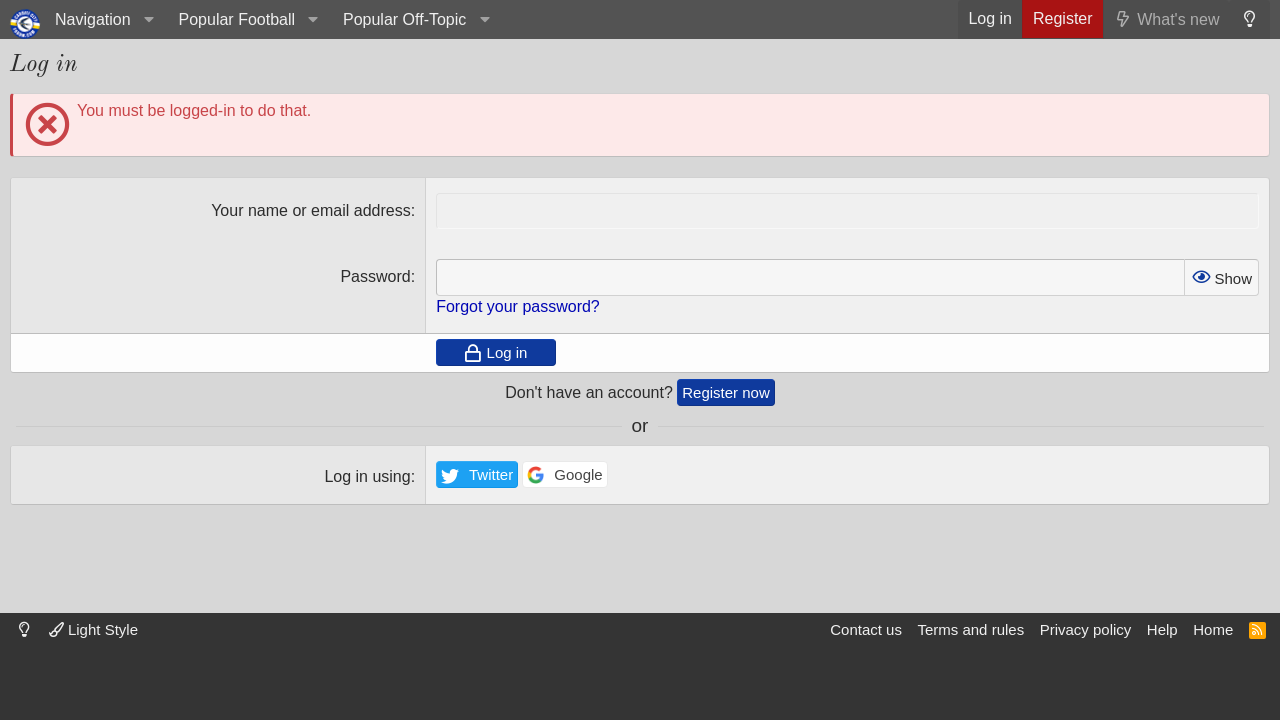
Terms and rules (970, 629)
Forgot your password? (518, 306)
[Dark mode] (1249, 19)
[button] (102, 19)
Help (1162, 629)
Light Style (93, 629)
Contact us (866, 629)
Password (375, 276)
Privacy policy (1086, 629)
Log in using (367, 476)
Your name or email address (311, 210)
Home (1213, 629)
